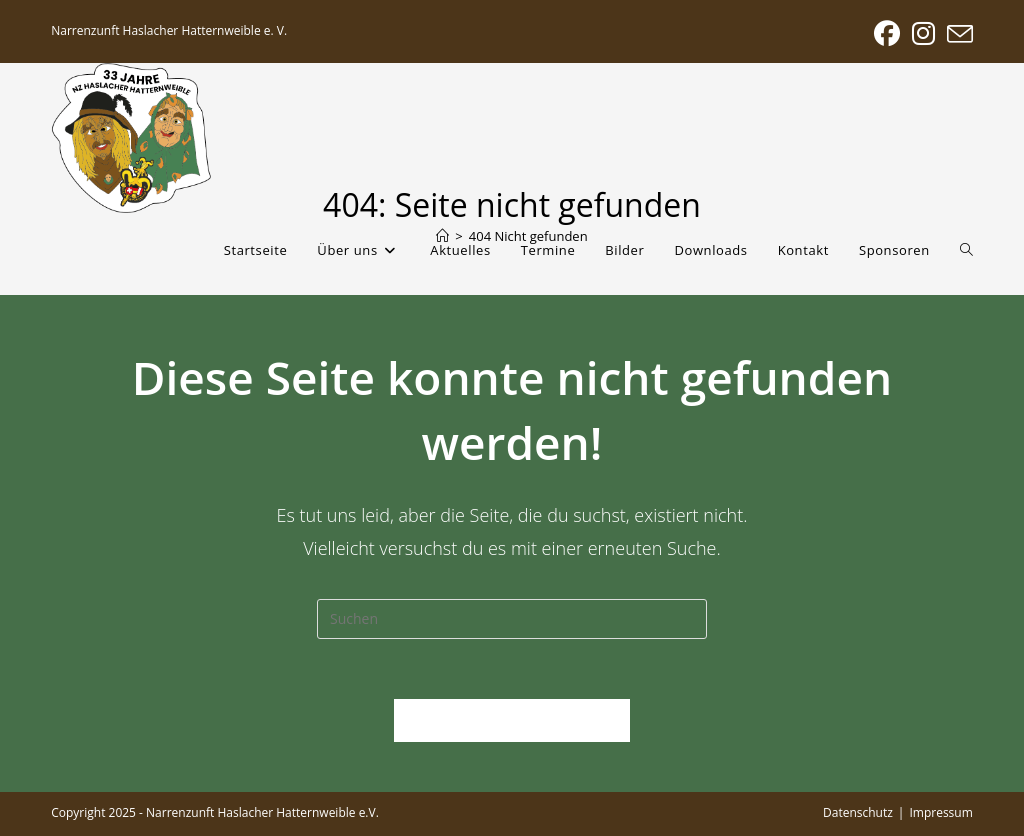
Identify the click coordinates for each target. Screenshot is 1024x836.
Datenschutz (858, 812)
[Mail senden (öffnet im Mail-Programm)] (957, 34)
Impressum (940, 812)
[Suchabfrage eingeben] (512, 619)
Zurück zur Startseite (512, 720)
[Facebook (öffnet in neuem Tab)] (887, 34)
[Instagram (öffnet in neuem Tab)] (923, 34)
